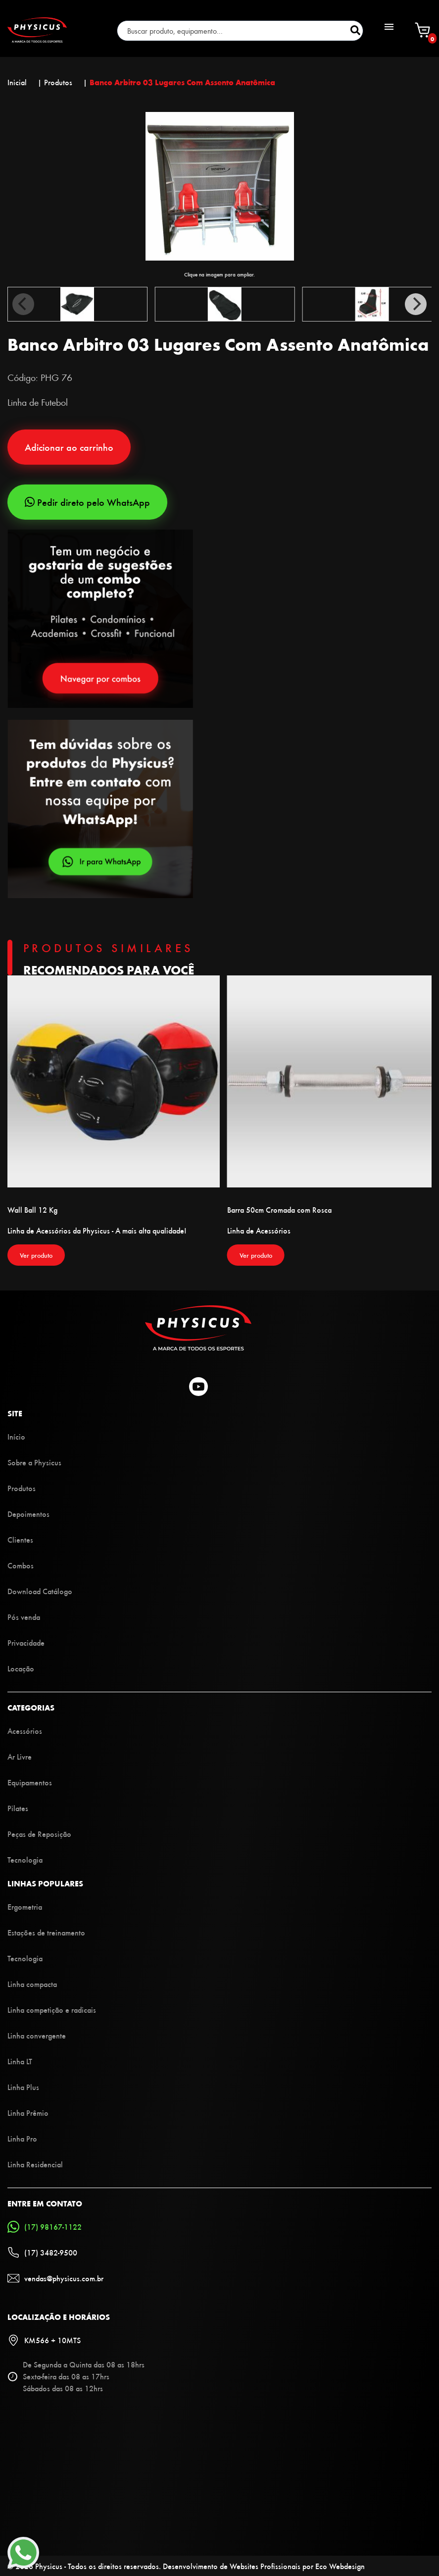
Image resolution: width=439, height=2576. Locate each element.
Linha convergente (36, 2035)
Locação (20, 1668)
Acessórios (24, 1730)
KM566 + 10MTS (44, 2340)
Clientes (20, 1539)
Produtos (21, 1488)
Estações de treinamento (46, 1932)
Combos (20, 1565)
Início (16, 1436)
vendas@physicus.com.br (55, 2278)
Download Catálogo (39, 1591)
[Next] (416, 304)
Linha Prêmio (28, 2112)
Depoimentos (28, 1513)
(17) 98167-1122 (44, 2227)
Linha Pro (22, 2138)
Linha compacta (32, 1984)
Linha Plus (23, 2087)
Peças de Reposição (39, 1833)
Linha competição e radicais (51, 2009)
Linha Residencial (35, 2164)
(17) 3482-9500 (42, 2252)
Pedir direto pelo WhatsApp (87, 502)
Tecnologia (25, 1859)
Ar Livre (19, 1756)
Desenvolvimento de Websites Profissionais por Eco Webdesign (264, 2566)
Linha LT (19, 2061)
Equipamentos (29, 1782)
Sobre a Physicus (34, 1462)
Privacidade (26, 1642)
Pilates (17, 1808)
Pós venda (23, 1616)
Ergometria (24, 1906)
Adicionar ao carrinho (69, 447)
